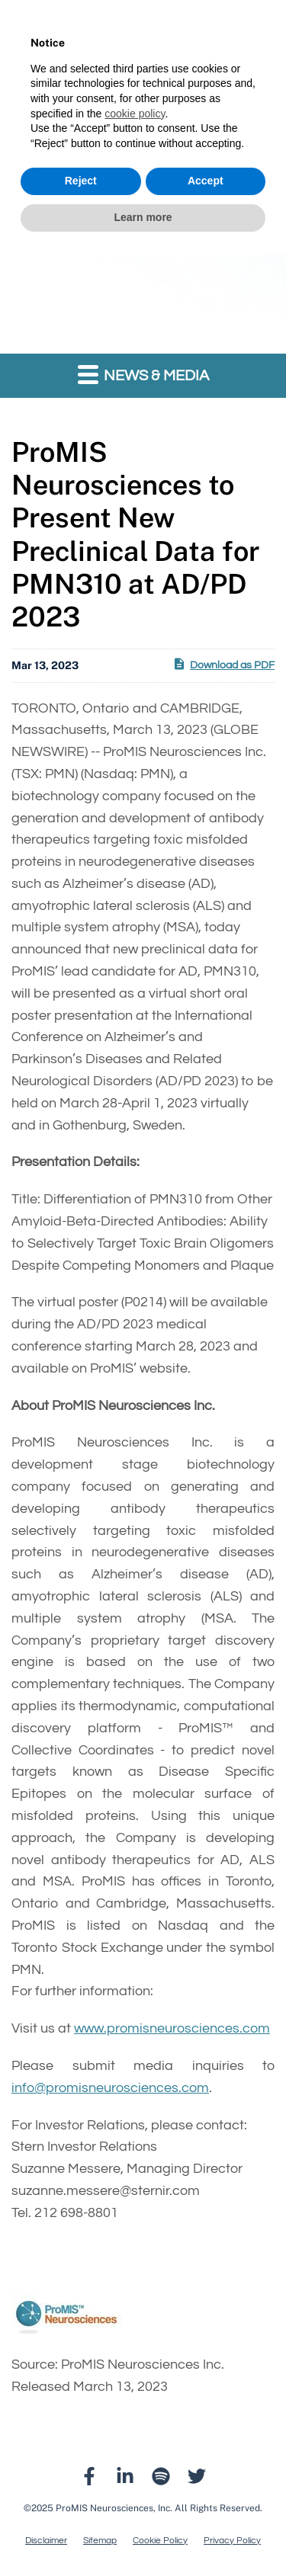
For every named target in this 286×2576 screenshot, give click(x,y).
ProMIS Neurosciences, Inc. (114, 2508)
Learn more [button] (143, 217)
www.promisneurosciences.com (172, 2028)
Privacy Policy (232, 2541)
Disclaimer (46, 2541)
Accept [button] (205, 181)
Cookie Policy (160, 2541)
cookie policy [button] (134, 113)
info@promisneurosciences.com (110, 2088)
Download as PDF (223, 664)
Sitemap (100, 2541)
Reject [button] (81, 181)
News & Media (143, 374)
